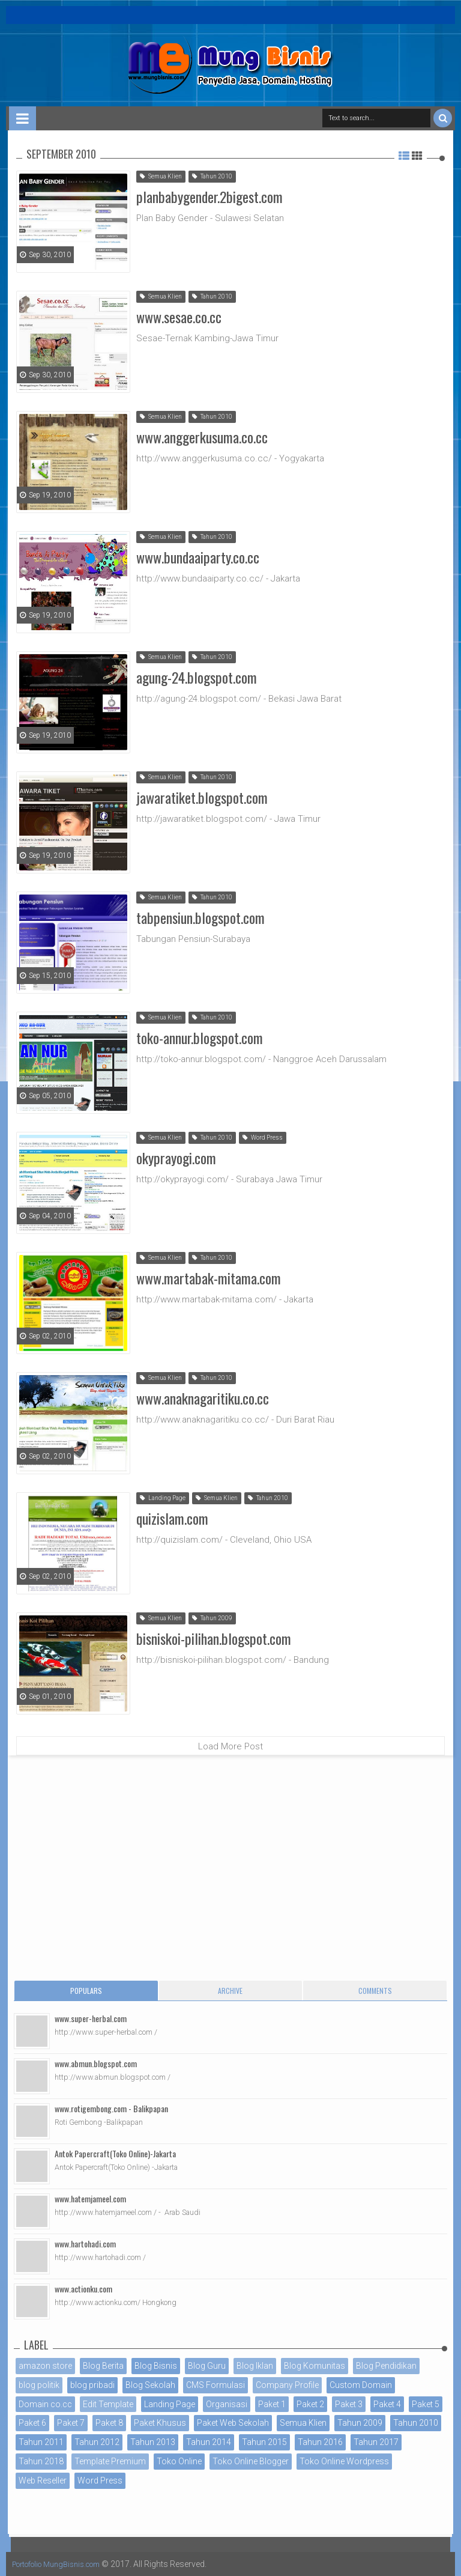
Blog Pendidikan (386, 2366)
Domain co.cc (45, 2404)
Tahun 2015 (264, 2442)
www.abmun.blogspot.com (96, 2063)
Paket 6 (32, 2423)
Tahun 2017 (376, 2442)
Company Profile (287, 2385)
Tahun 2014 (208, 2442)
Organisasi (226, 2404)
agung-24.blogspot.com (196, 675)
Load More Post (230, 1746)
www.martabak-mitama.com (208, 1276)
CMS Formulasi (215, 2385)
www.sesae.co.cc (178, 315)
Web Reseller (43, 2480)
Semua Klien (161, 176)
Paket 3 (349, 2404)
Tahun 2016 (320, 2442)
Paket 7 (71, 2423)
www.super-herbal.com (91, 2018)
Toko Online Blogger (250, 2461)
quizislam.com (172, 1516)
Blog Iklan (255, 2366)
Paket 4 (387, 2404)
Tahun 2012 (96, 2442)
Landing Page (162, 1498)
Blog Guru (207, 2366)
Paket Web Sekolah (233, 2423)
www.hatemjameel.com (90, 2198)
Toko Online (179, 2461)
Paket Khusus (160, 2423)
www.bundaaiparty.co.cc (197, 555)
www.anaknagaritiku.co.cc (202, 1396)
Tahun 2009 (212, 1618)
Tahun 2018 (41, 2461)
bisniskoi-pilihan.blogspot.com (213, 1636)
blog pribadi (92, 2385)
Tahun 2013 (152, 2442)
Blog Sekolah (150, 2385)
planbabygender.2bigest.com (209, 194)
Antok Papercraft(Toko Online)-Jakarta (115, 2153)
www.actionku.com (83, 2288)
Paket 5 (425, 2404)
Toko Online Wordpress (344, 2461)
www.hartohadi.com (85, 2243)
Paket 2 (310, 2404)
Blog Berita (103, 2366)
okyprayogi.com (176, 1156)
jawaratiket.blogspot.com (202, 795)
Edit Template (108, 2404)
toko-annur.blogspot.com (199, 1035)
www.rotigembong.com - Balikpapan (111, 2108)
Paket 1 (272, 2404)
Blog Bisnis (155, 2366)
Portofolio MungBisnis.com (65, 2564)
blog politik (39, 2385)
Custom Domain (361, 2385)
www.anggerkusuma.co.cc (202, 435)
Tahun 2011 (41, 2442)
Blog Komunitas (314, 2366)
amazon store (45, 2366)
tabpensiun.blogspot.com (200, 915)
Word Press (263, 1137)
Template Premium (110, 2461)
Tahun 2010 (212, 176)
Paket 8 (109, 2423)
